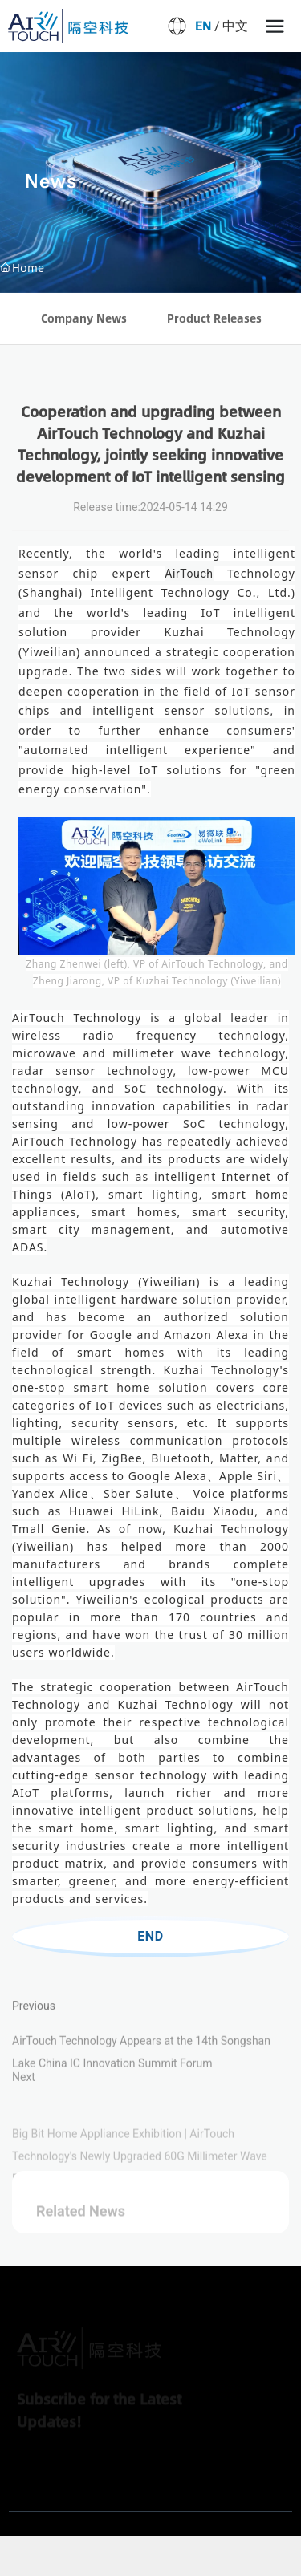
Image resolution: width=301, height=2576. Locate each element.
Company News (84, 318)
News (51, 181)
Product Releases (214, 318)
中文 (236, 26)
